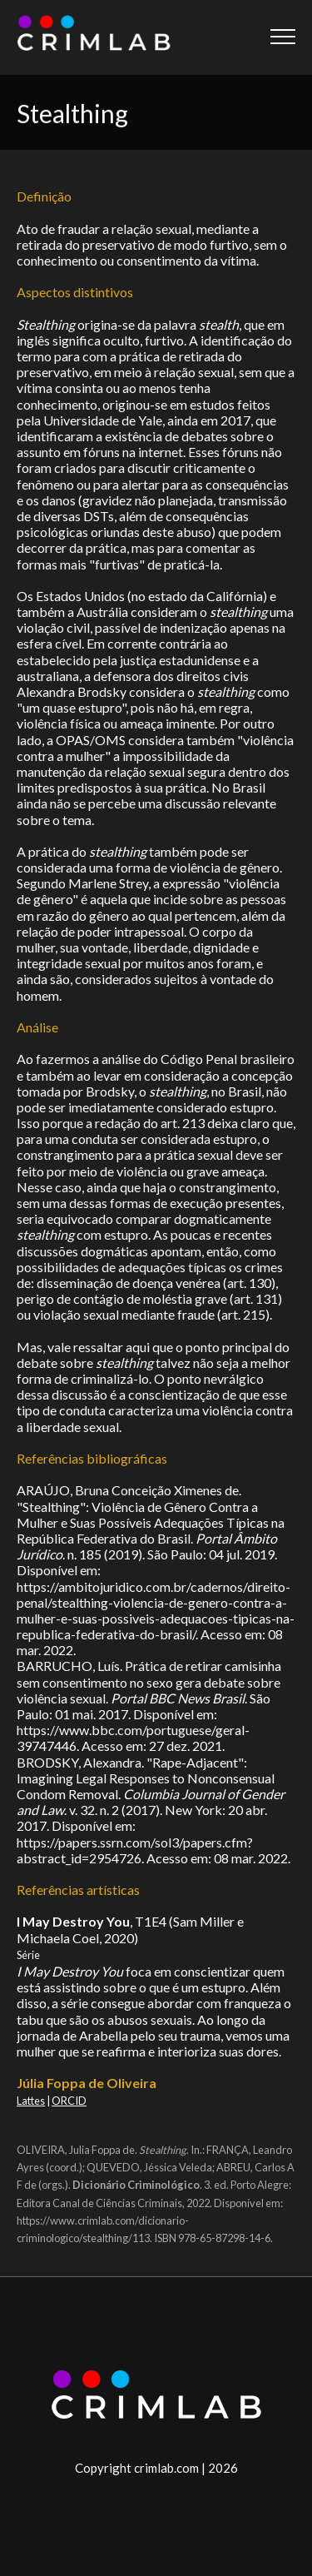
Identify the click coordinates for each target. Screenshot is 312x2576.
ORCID (69, 2100)
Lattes (31, 2100)
